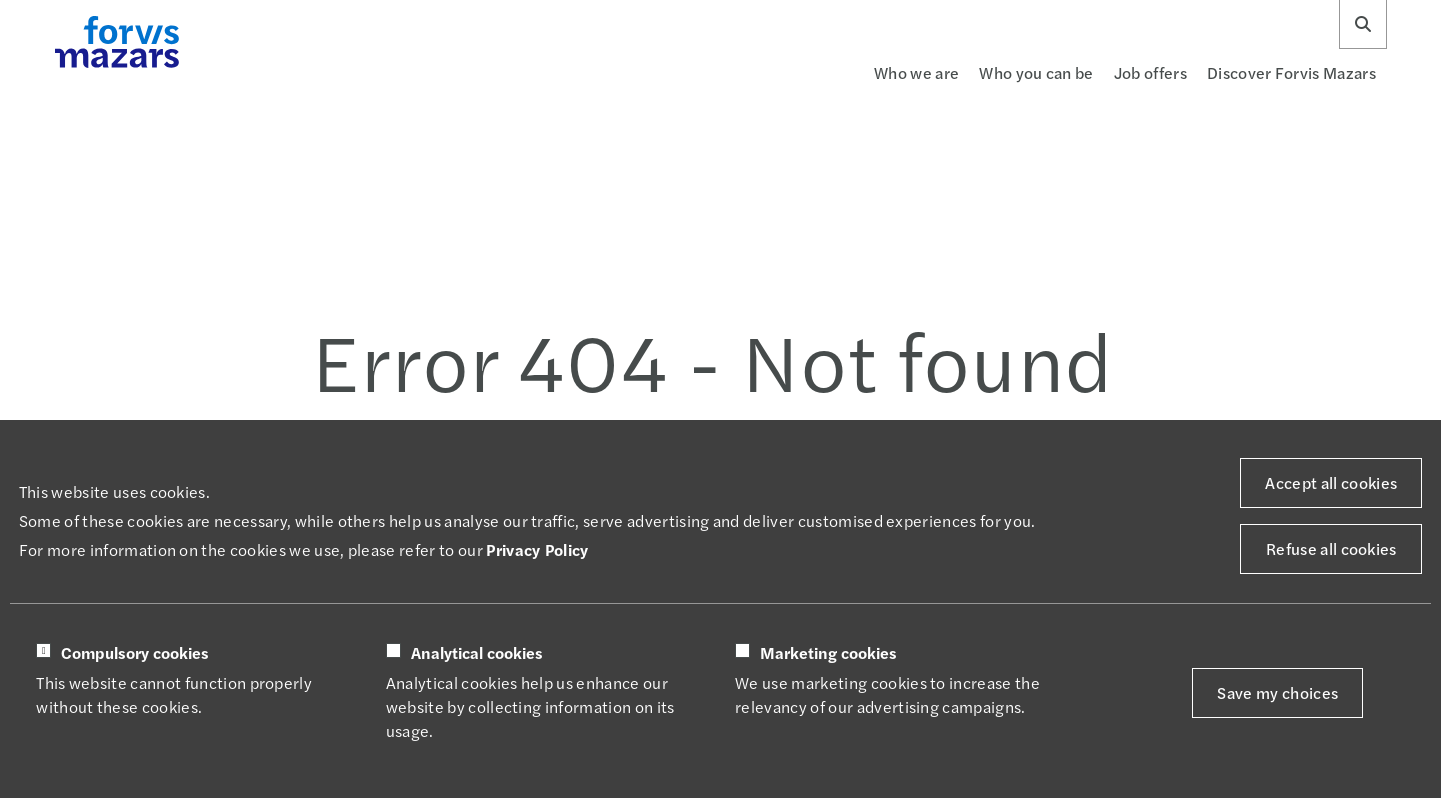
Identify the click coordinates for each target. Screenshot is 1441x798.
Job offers (1150, 72)
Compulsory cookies (135, 653)
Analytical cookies (477, 653)
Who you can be (1036, 72)
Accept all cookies (1331, 482)
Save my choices (1277, 692)
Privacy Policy (537, 549)
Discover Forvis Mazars (1291, 72)
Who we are (916, 72)
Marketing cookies (828, 653)
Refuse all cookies (1331, 548)
